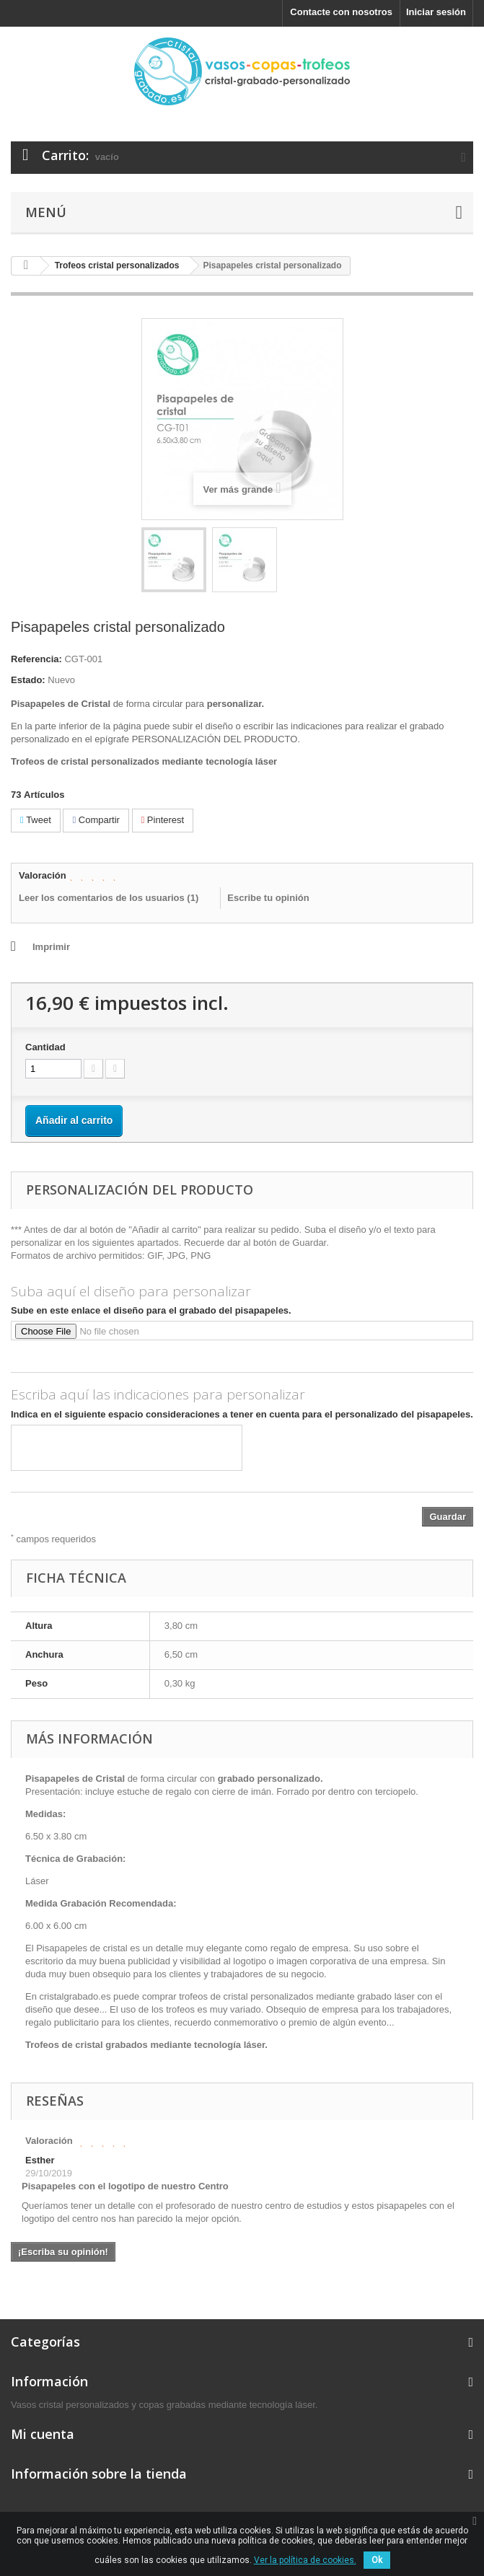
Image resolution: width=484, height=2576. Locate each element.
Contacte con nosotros (341, 11)
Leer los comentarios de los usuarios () (108, 897)
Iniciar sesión (436, 11)
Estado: (28, 679)
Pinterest (163, 819)
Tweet (35, 819)
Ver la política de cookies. (305, 2560)
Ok (376, 2560)
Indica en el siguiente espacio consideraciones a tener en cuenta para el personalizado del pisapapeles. (242, 1414)
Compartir (95, 819)
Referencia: (36, 659)
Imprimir (51, 946)
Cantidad (45, 1047)
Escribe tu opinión (268, 897)
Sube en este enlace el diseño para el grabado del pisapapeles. (151, 1310)
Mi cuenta (42, 2434)
